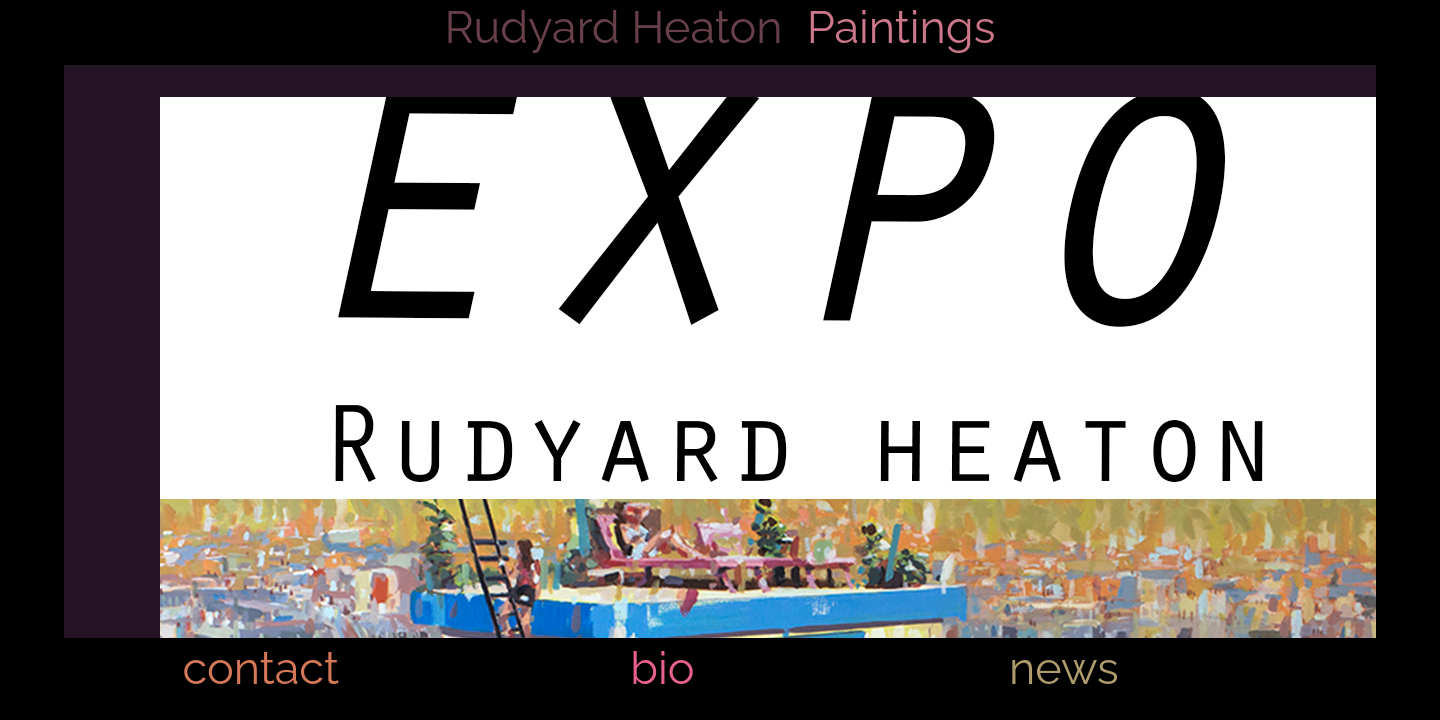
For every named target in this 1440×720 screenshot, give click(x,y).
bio (662, 668)
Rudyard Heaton (614, 27)
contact (260, 668)
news (1064, 668)
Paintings (901, 27)
